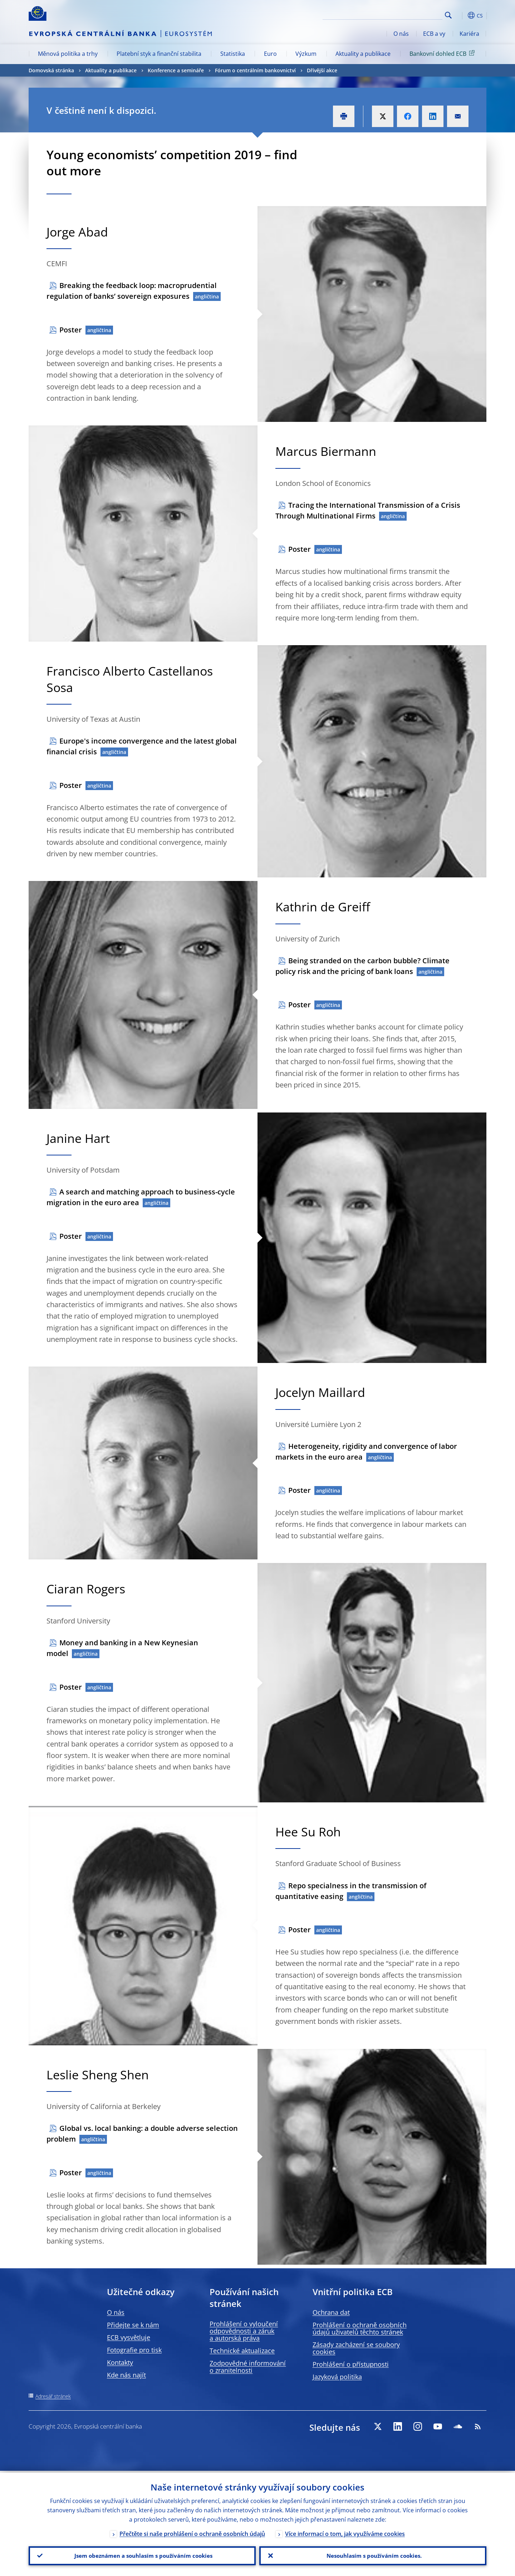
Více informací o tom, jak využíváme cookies (345, 2532)
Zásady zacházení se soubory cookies (356, 2348)
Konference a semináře (176, 70)
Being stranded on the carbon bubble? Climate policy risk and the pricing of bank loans (362, 966)
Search (448, 15)
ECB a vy (434, 34)
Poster (70, 330)
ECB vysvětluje (128, 2337)
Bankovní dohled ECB (443, 53)
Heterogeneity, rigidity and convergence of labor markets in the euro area (366, 1451)
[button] (461, 15)
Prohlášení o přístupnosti (351, 2364)
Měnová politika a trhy (68, 54)
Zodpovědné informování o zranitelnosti (248, 2367)
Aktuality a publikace (363, 54)
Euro (270, 54)
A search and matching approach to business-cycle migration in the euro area (140, 1197)
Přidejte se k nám (133, 2325)
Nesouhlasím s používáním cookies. (373, 2555)
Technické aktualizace (242, 2350)
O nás (401, 34)
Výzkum (306, 54)
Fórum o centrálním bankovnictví (255, 70)
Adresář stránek (53, 2396)
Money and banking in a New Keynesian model (122, 1648)
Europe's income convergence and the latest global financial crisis (141, 746)
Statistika (232, 54)
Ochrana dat (331, 2312)
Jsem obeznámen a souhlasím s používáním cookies (142, 2555)
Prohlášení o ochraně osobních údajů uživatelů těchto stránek (360, 2328)
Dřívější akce (322, 70)
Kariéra (469, 34)
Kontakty (120, 2362)
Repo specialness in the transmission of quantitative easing (350, 1891)
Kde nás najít (126, 2375)
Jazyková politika (337, 2376)
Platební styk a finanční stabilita (159, 54)
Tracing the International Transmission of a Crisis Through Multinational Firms (367, 510)
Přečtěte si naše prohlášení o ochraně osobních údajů (192, 2532)
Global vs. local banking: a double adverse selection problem (142, 2133)
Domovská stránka (51, 70)
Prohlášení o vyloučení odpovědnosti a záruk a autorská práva (244, 2330)
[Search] (406, 14)
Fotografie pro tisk (134, 2350)
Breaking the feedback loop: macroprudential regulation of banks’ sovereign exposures (131, 291)
